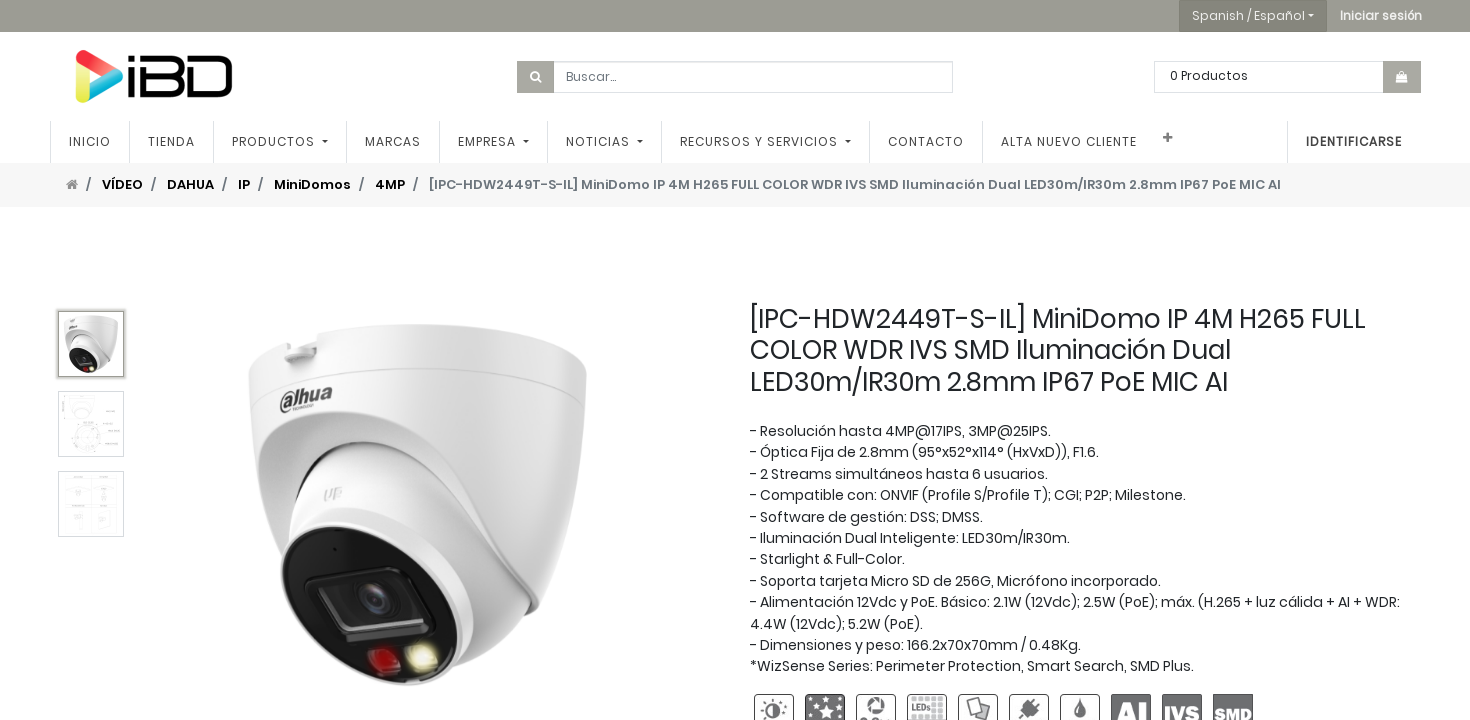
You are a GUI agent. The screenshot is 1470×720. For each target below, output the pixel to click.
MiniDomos (312, 184)
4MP (390, 184)
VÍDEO (122, 184)
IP (244, 184)
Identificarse (1354, 141)
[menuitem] (90, 142)
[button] (1381, 16)
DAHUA (190, 184)
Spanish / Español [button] (1248, 15)
